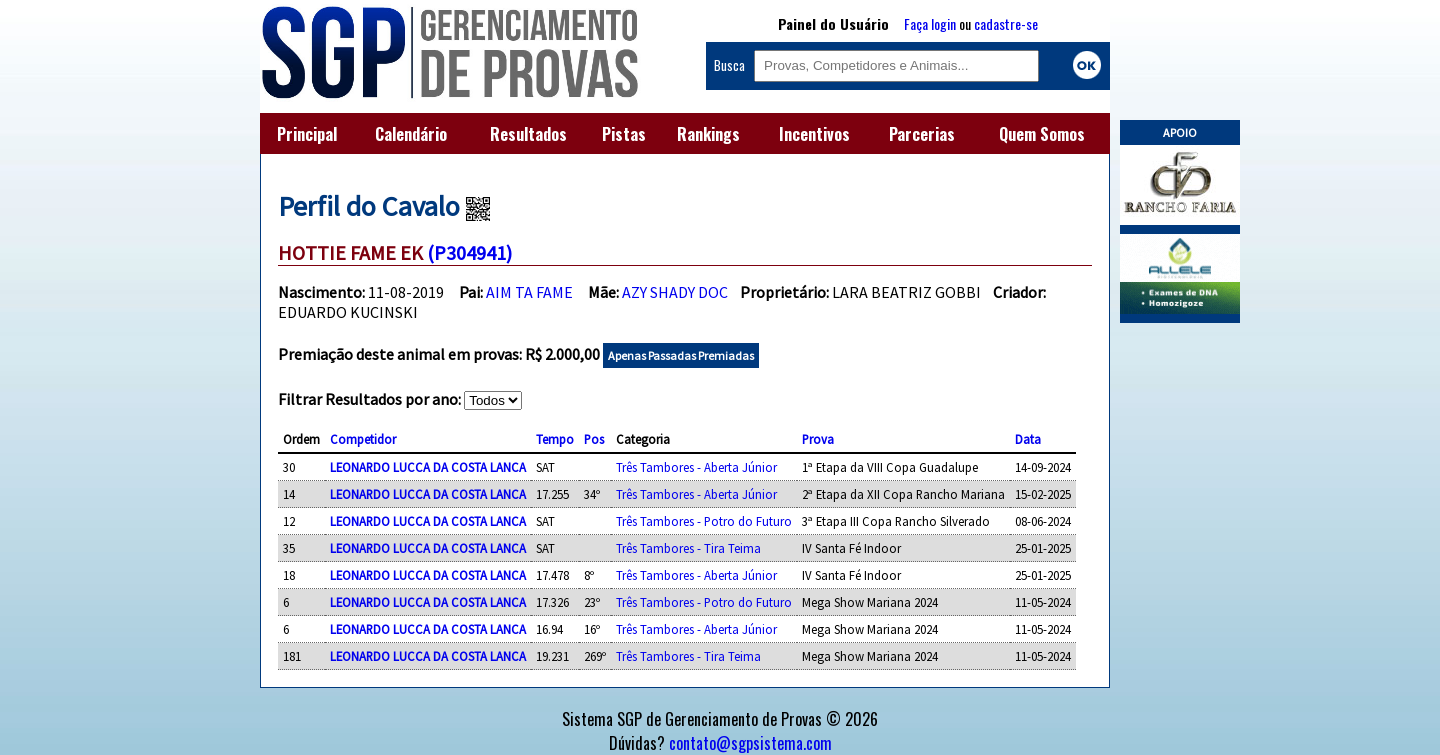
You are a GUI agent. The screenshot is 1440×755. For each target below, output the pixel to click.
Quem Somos (1042, 134)
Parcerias (922, 134)
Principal (307, 134)
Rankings (708, 134)
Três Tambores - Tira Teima (688, 548)
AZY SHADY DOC (675, 292)
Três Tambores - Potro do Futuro (704, 521)
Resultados (528, 134)
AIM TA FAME (529, 292)
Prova (818, 439)
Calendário (411, 134)
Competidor (363, 439)
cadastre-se (1006, 23)
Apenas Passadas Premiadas (681, 355)
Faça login (930, 23)
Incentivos (814, 134)
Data (1028, 439)
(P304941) (469, 252)
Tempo (555, 439)
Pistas (624, 134)
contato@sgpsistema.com (750, 743)
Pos (594, 439)
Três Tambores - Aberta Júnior (696, 467)
